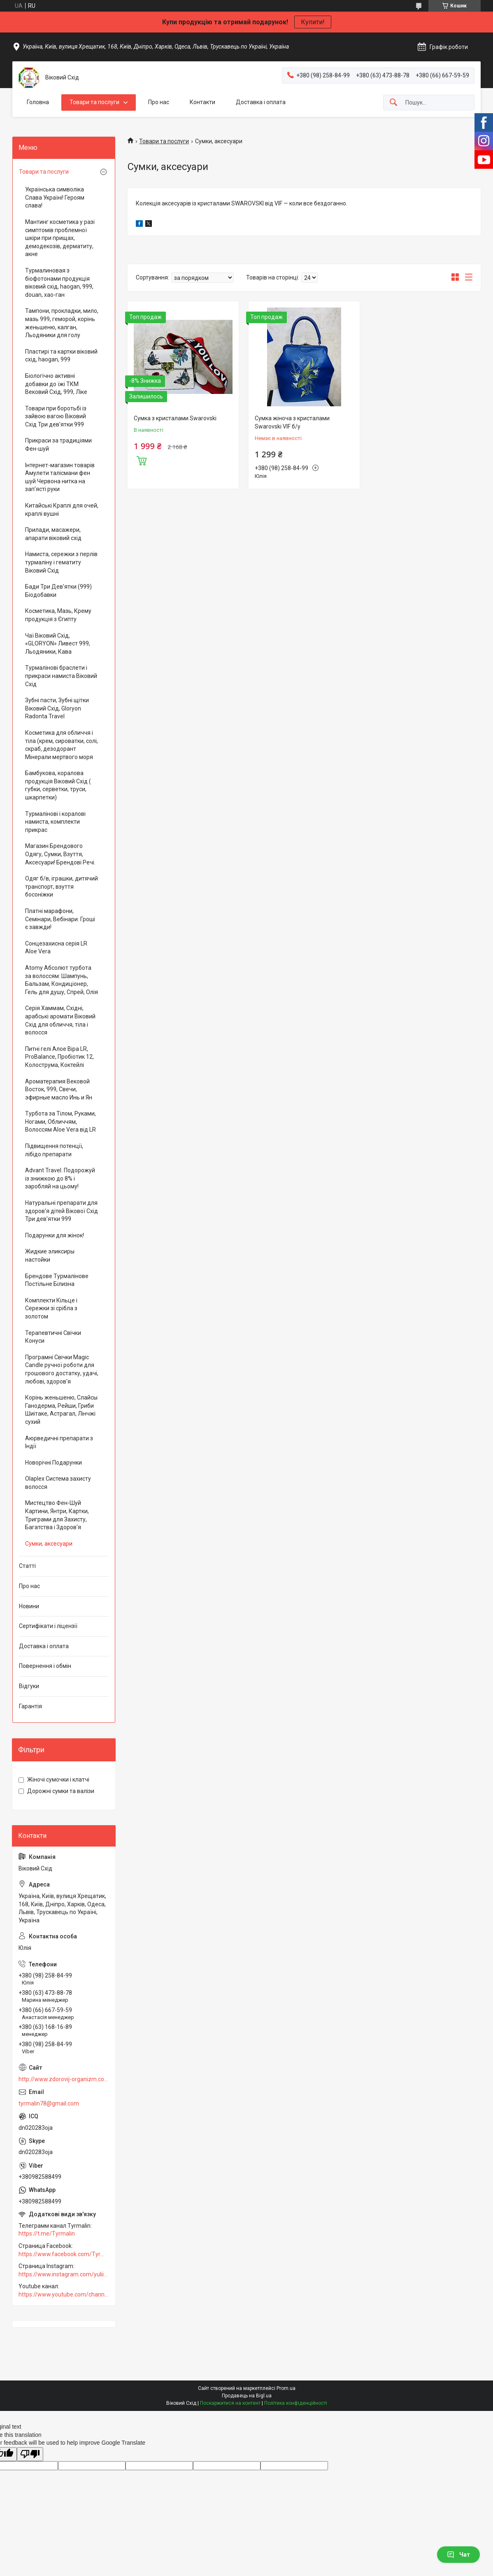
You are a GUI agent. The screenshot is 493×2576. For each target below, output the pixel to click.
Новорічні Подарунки (53, 1462)
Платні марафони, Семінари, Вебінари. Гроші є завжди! (60, 919)
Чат (458, 2554)
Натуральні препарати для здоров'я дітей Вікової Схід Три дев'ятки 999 (61, 1210)
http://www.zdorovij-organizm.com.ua (64, 2079)
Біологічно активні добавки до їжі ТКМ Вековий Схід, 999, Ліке (56, 384)
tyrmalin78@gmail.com (49, 2103)
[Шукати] (393, 102)
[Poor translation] (30, 2454)
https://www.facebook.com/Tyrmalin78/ (64, 2254)
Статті (27, 1566)
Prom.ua (286, 2388)
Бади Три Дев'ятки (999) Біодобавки (58, 590)
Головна (38, 102)
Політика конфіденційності (295, 2403)
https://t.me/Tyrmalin (47, 2233)
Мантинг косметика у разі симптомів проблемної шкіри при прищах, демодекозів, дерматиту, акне (60, 238)
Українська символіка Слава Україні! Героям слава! (54, 197)
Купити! (313, 22)
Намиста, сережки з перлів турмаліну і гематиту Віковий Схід (61, 562)
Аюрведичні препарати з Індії (59, 1442)
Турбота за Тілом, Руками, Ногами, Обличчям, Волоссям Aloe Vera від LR (60, 1121)
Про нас (158, 102)
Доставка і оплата (261, 102)
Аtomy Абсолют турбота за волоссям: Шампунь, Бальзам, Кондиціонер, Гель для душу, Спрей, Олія (61, 979)
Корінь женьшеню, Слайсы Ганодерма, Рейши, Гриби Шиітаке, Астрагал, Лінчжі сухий (61, 1409)
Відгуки (29, 1686)
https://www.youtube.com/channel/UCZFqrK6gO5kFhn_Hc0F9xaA (64, 2294)
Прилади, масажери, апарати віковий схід (53, 533)
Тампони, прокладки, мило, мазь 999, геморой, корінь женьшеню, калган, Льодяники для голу (61, 322)
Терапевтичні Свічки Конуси (53, 1337)
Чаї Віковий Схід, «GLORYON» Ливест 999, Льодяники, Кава (57, 643)
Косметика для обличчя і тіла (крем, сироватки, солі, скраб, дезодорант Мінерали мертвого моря (61, 744)
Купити (141, 460)
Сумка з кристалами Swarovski (175, 418)
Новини (29, 1606)
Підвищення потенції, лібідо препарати (54, 1150)
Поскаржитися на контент (230, 2403)
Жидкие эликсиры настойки (49, 1255)
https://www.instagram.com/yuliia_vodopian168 (64, 2274)
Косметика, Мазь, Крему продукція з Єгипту (58, 615)
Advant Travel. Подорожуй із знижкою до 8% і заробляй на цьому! (60, 1178)
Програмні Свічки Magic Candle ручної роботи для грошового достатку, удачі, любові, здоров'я (61, 1369)
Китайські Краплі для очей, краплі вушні (61, 509)
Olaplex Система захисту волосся (58, 1482)
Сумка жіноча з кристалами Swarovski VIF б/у (292, 422)
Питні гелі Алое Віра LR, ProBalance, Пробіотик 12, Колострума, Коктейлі (59, 1057)
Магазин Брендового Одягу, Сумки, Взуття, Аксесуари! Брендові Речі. (60, 854)
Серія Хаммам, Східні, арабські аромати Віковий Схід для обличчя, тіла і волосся (60, 1020)
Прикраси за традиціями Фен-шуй (58, 444)
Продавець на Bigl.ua (247, 2396)
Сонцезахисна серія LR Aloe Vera (56, 947)
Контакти (202, 102)
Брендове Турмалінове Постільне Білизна (56, 1280)
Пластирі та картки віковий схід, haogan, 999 (61, 355)
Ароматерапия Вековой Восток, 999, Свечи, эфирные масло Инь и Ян (58, 1089)
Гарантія (30, 1706)
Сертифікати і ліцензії (48, 1626)
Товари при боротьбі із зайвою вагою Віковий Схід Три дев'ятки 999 (55, 416)
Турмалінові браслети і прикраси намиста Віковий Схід (61, 675)
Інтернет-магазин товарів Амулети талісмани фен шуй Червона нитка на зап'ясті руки (60, 477)
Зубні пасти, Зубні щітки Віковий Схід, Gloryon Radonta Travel (57, 708)
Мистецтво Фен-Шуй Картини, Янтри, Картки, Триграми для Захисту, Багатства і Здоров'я (57, 1515)
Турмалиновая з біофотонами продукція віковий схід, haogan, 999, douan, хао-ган (59, 282)
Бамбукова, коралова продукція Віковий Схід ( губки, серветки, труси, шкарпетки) (58, 785)
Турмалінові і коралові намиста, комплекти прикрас (55, 822)
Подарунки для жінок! (54, 1235)
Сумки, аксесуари (48, 1543)
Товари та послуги (94, 102)
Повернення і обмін (45, 1666)
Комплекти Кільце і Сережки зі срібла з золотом (51, 1308)
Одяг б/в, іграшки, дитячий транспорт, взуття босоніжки (61, 886)
